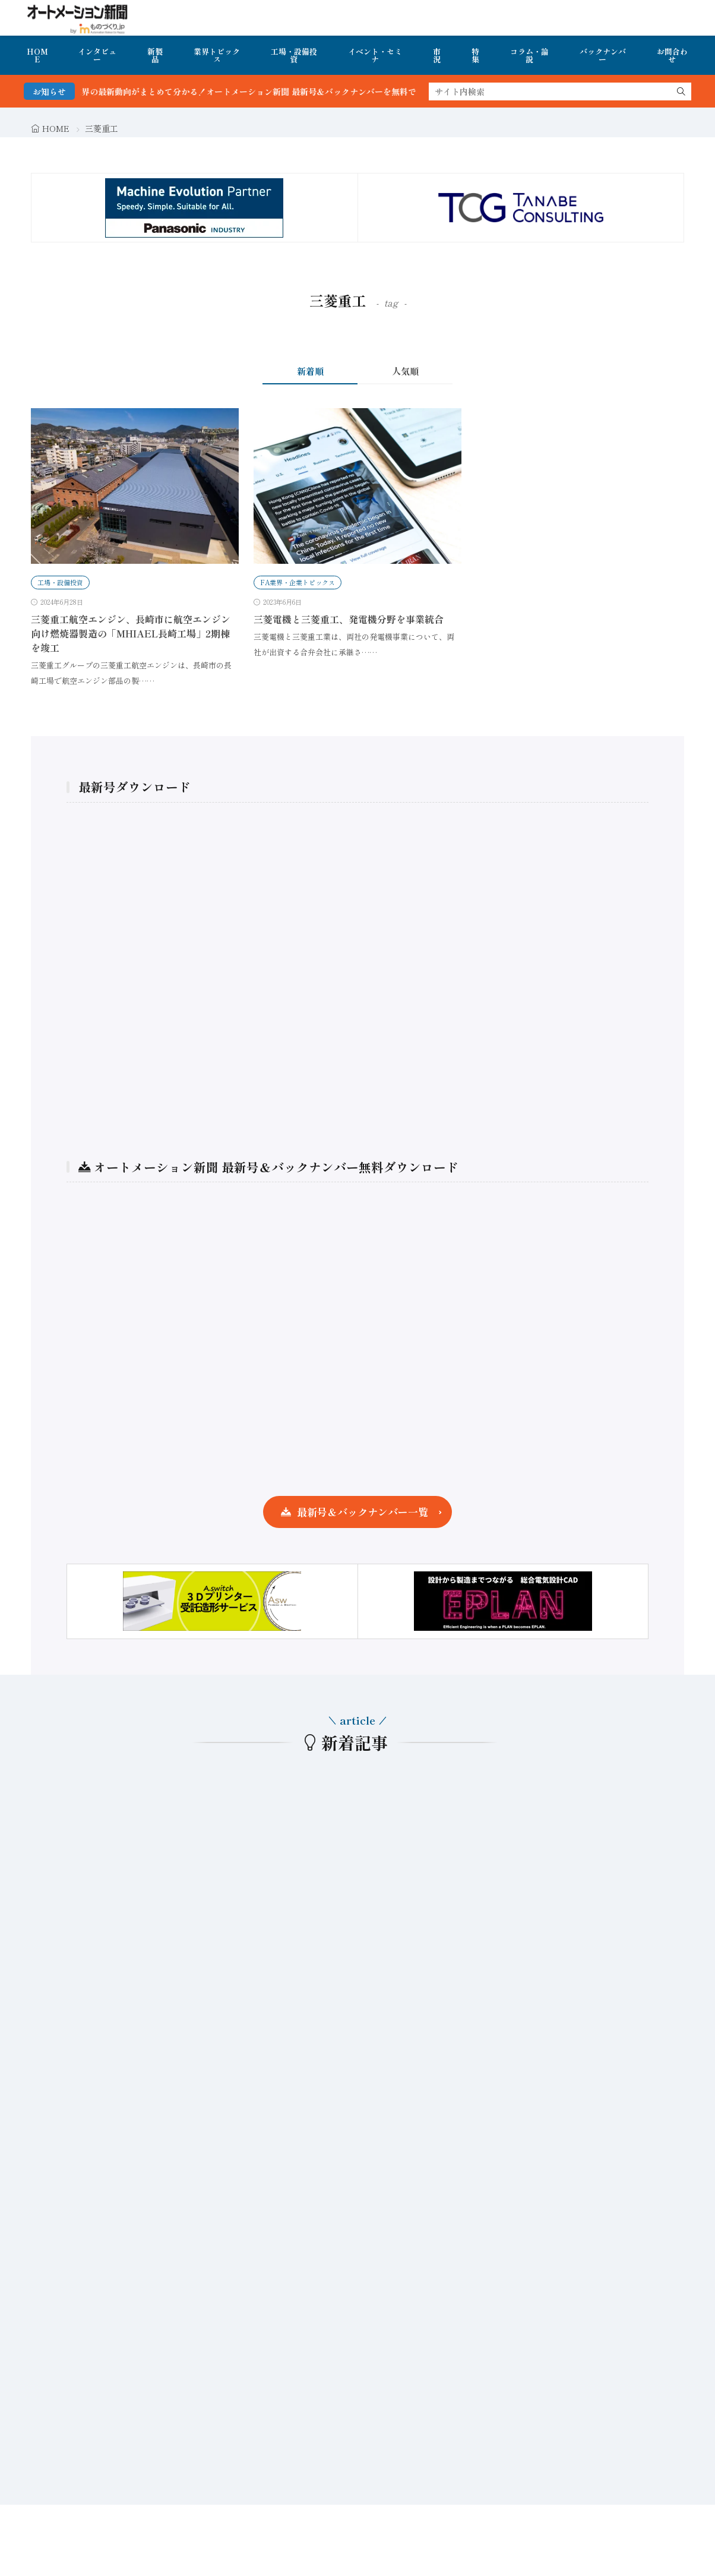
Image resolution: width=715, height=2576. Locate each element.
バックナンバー (603, 55)
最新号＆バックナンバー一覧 (362, 1511)
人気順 (405, 371)
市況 (437, 55)
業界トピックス (217, 55)
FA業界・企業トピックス (297, 582)
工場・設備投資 (294, 55)
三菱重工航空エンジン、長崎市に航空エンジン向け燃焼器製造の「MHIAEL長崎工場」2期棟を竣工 (130, 633)
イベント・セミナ (375, 55)
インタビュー (97, 55)
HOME (37, 55)
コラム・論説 (529, 55)
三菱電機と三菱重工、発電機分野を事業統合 (349, 619)
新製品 (155, 55)
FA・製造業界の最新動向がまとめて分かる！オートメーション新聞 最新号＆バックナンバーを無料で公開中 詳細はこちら (283, 91)
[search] (681, 91)
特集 (475, 55)
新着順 (310, 371)
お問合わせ (672, 55)
